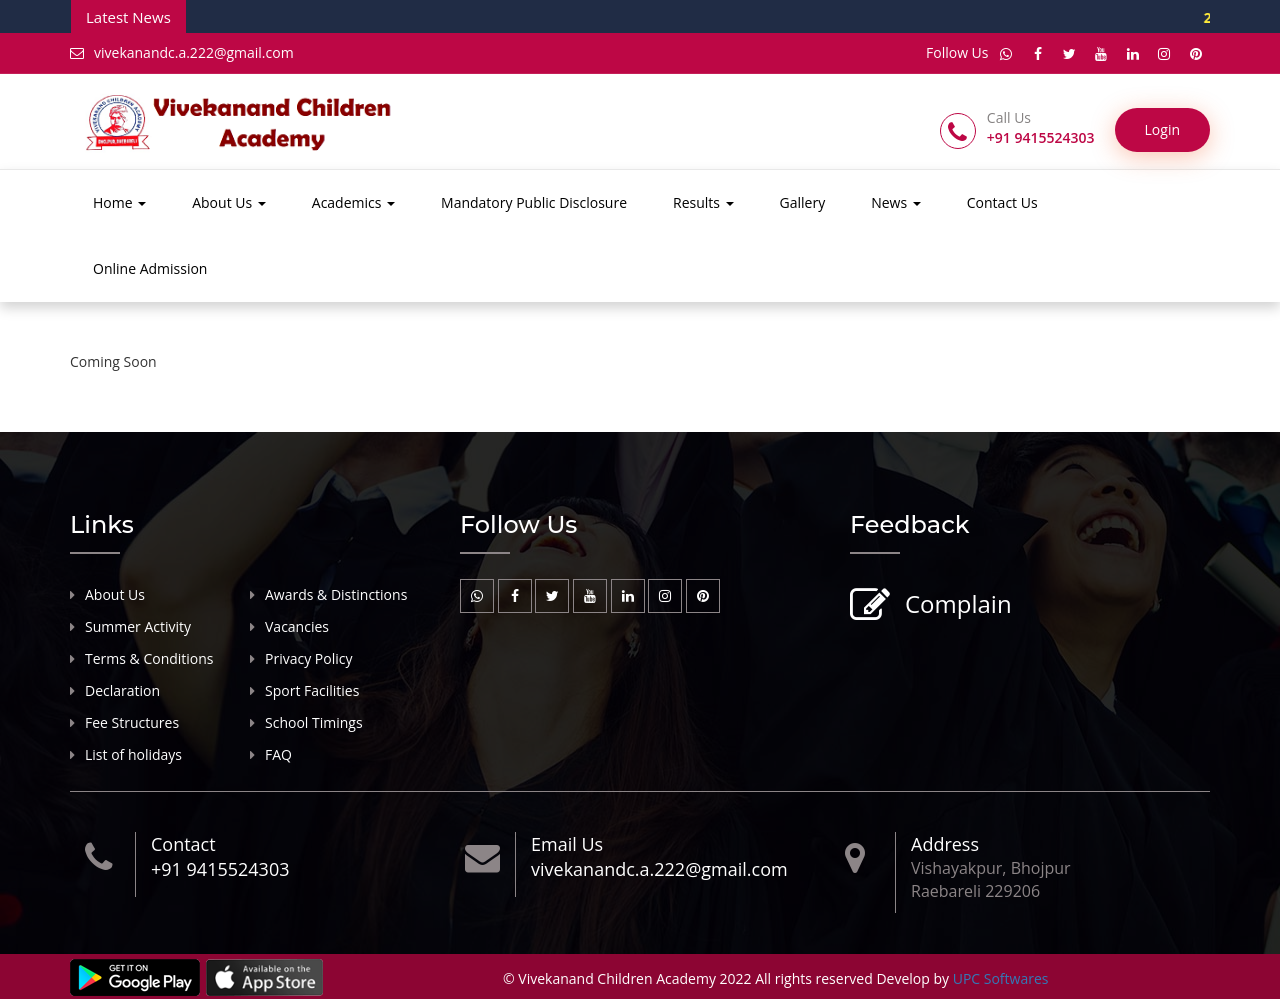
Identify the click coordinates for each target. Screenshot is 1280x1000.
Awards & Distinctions (336, 594)
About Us (229, 203)
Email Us (567, 844)
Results (703, 203)
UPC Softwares (1001, 979)
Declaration (122, 690)
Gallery (803, 203)
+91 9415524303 (220, 870)
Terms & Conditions (149, 658)
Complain (956, 605)
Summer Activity (138, 626)
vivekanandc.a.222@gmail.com (182, 52)
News (896, 203)
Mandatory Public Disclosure (534, 203)
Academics (353, 203)
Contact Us (1002, 203)
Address (945, 844)
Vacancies (297, 626)
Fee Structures (132, 722)
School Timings (314, 722)
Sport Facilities (312, 690)
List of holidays (133, 754)
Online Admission (150, 269)
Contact (183, 844)
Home (119, 203)
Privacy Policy (308, 658)
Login (1162, 130)
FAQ (278, 754)
